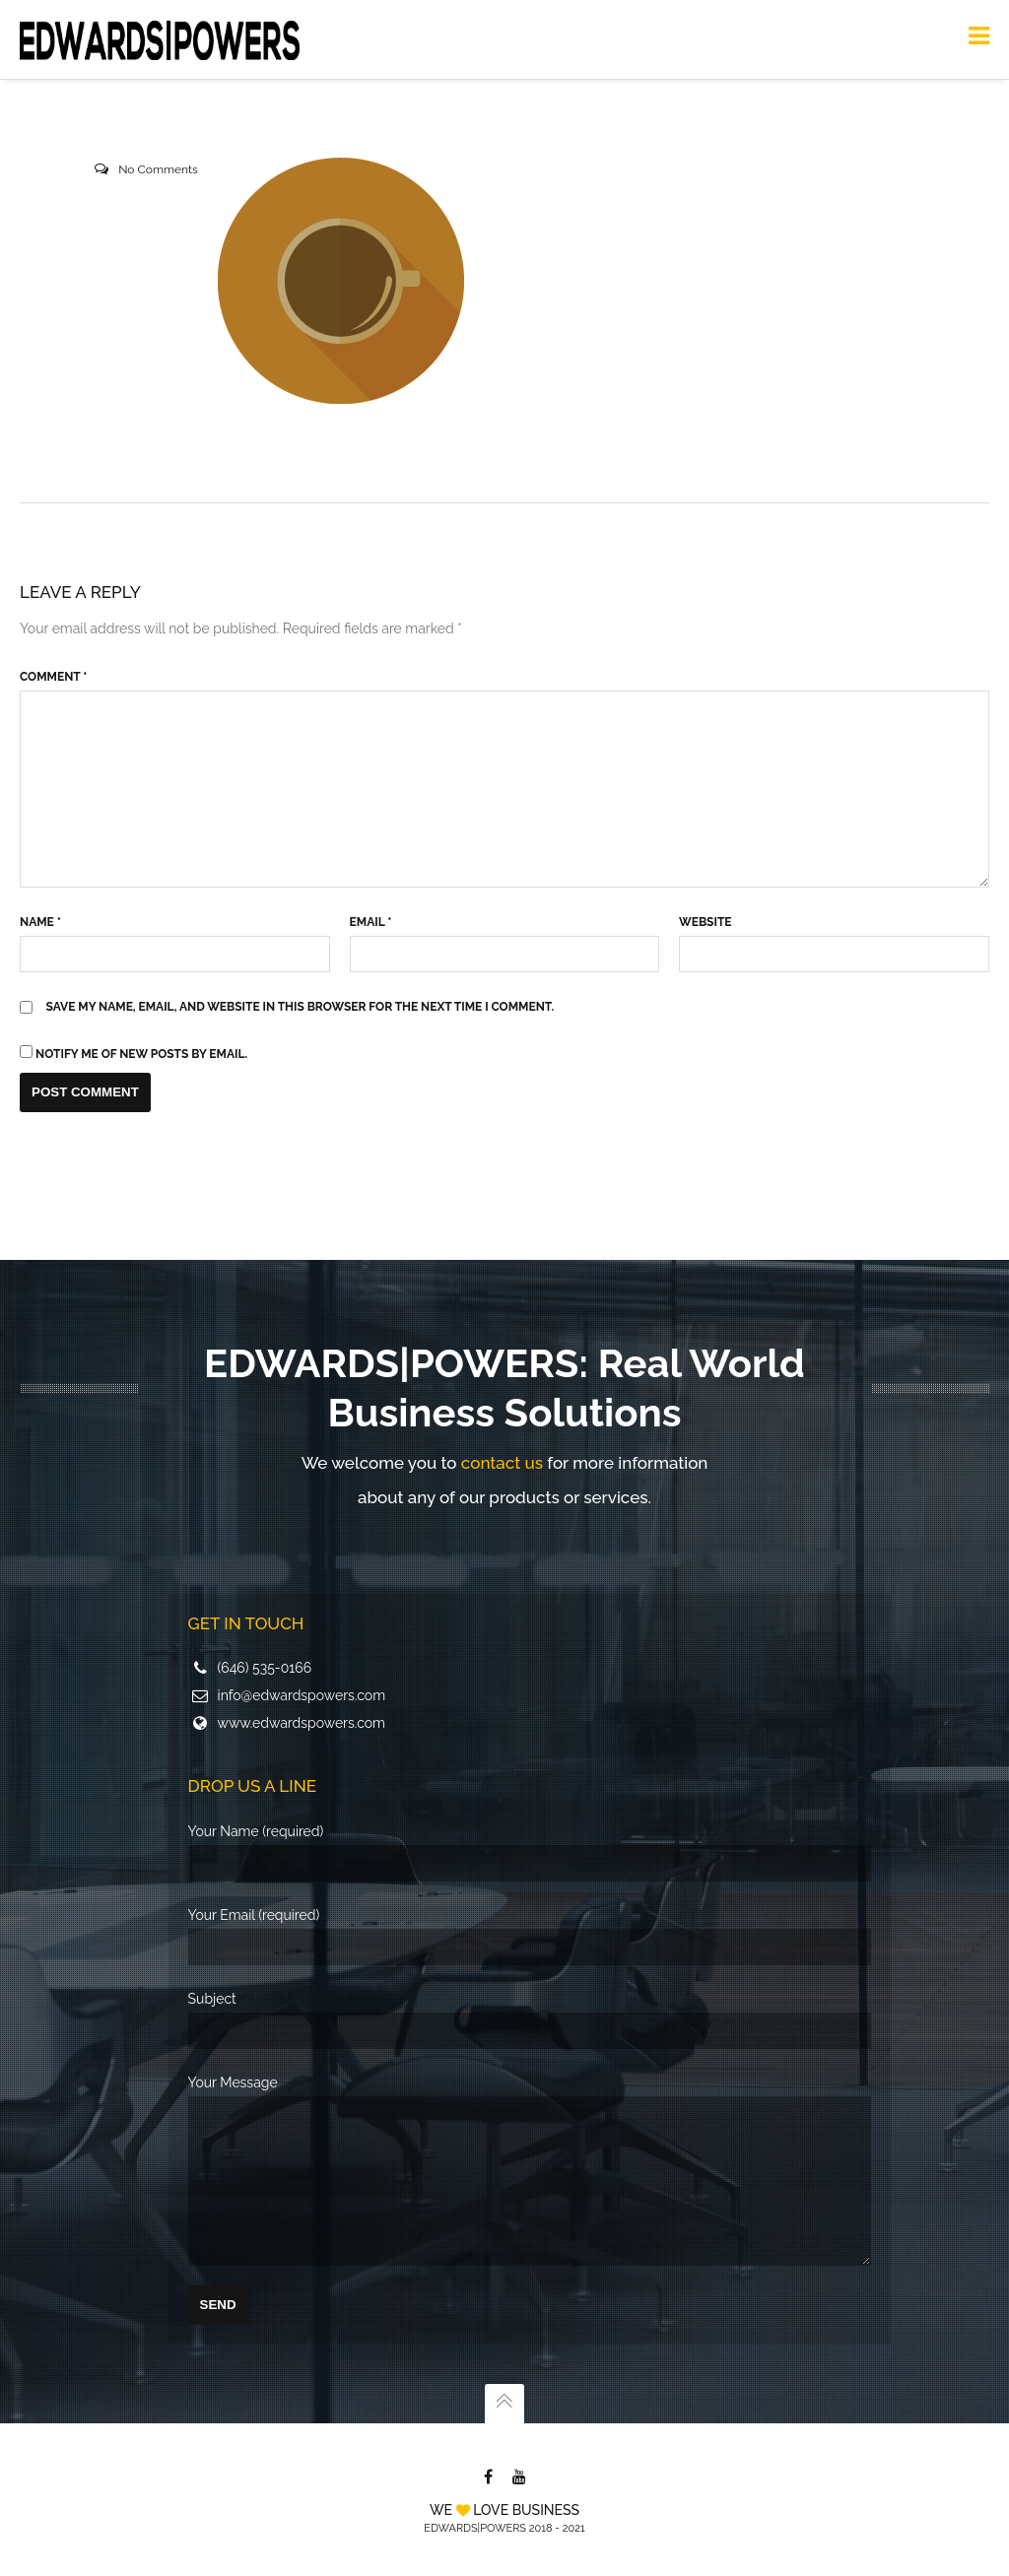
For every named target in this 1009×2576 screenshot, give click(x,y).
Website (705, 922)
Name (40, 922)
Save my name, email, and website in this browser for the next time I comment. (300, 1007)
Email (371, 922)
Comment (53, 677)
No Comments (158, 169)
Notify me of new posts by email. (141, 1054)
